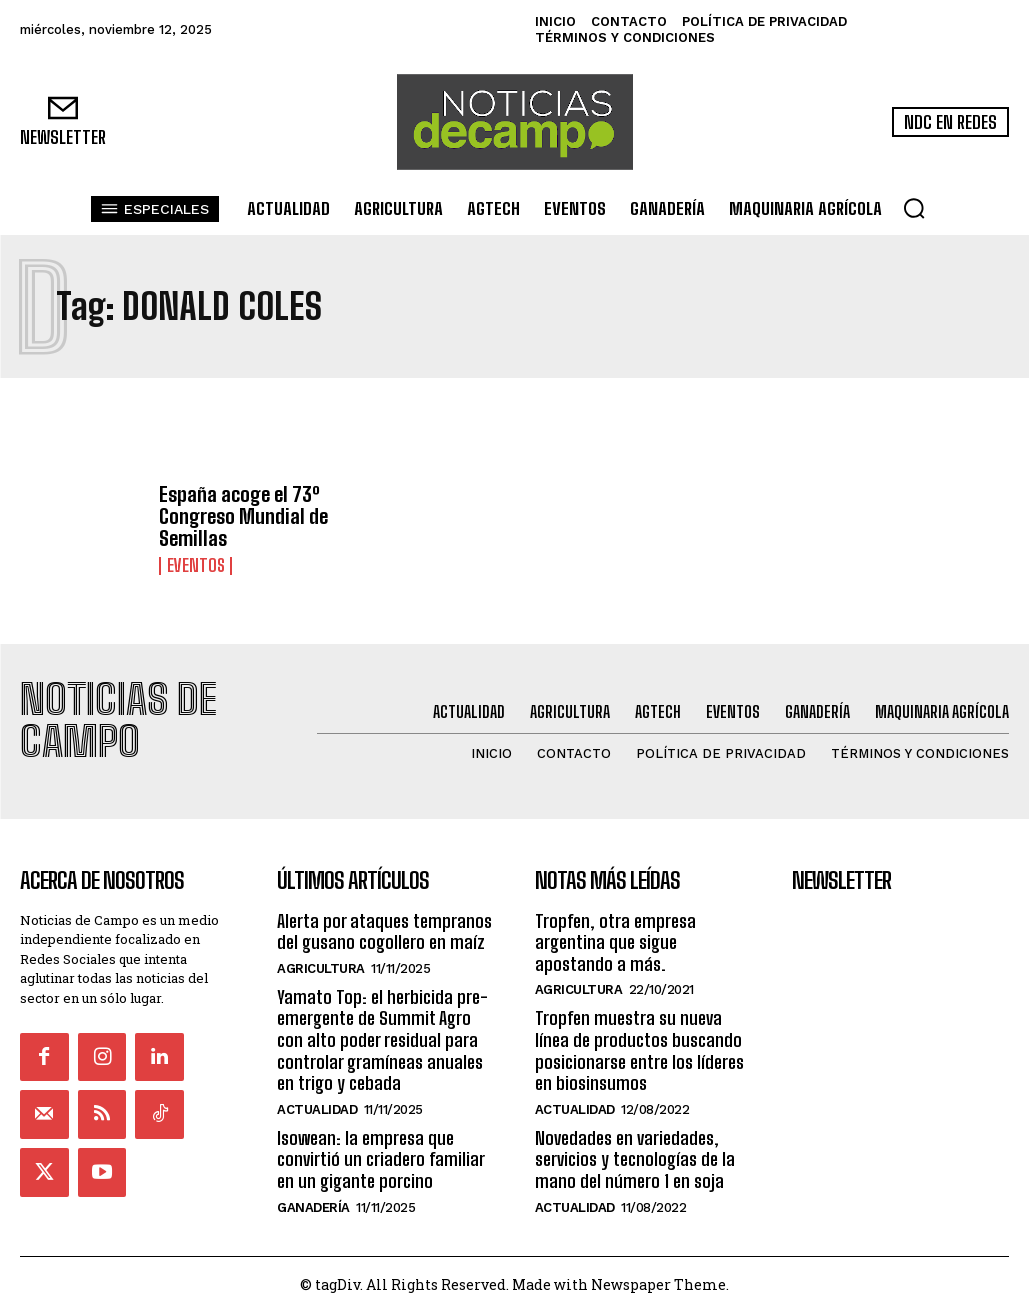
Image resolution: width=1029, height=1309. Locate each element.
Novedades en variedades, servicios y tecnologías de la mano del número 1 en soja (635, 1155)
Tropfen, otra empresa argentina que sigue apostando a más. (615, 937)
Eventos (193, 566)
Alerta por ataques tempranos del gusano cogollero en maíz (384, 927)
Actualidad (317, 1105)
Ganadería (313, 1202)
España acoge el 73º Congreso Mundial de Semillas (243, 517)
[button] (914, 208)
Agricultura (321, 964)
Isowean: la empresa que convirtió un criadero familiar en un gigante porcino (380, 1155)
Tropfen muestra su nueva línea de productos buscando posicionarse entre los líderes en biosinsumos (639, 1046)
